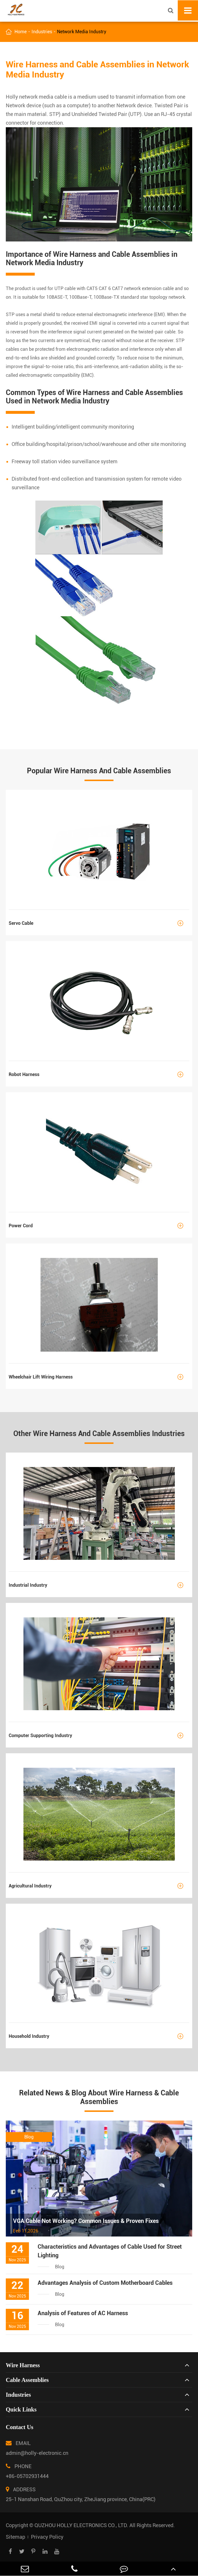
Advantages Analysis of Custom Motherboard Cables (105, 2282)
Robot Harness (99, 1074)
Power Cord (99, 1226)
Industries (42, 31)
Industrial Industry (99, 1585)
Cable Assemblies (27, 2380)
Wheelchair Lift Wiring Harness (99, 1377)
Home (20, 31)
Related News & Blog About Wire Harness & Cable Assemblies (99, 2097)
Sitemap (15, 2537)
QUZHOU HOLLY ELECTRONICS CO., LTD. (81, 2525)
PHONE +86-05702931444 (27, 2469)
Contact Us (19, 2427)
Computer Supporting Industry (99, 1735)
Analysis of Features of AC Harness (83, 2313)
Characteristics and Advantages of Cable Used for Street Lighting (110, 2251)
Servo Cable (99, 923)
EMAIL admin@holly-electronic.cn (37, 2446)
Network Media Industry (81, 31)
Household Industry (99, 2036)
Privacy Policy (47, 2537)
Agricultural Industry (99, 1886)
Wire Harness (23, 2365)
